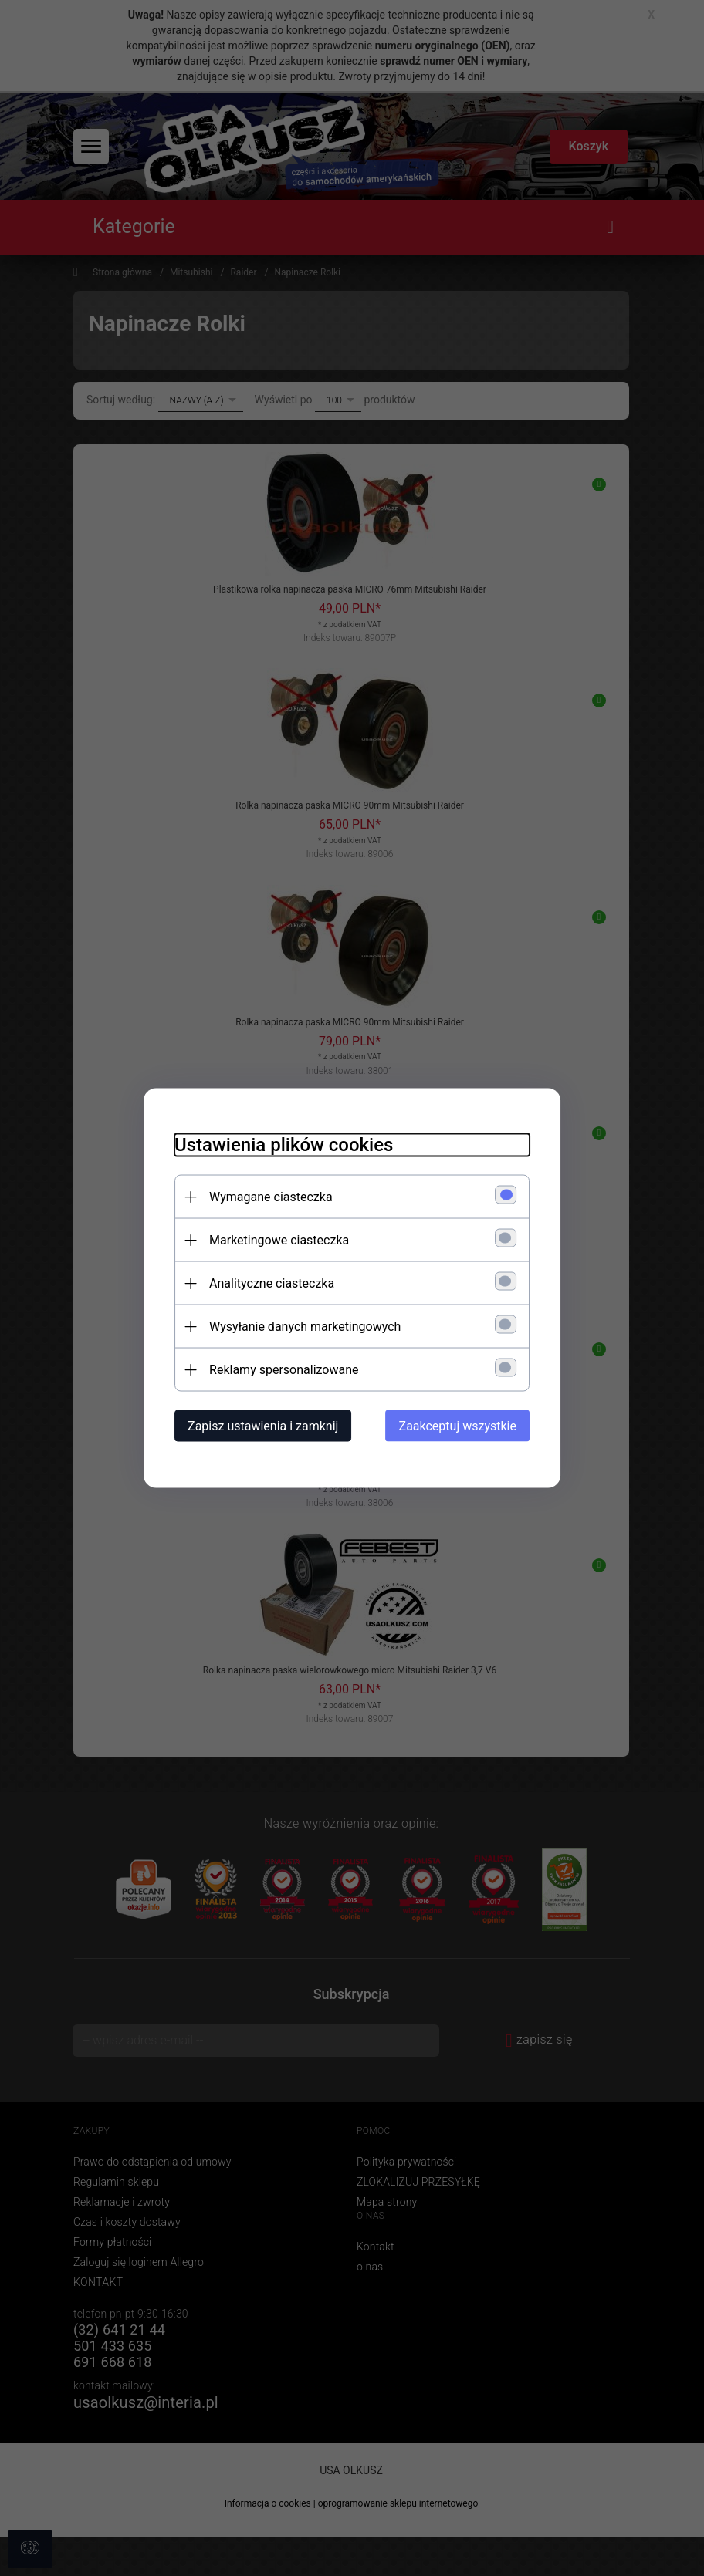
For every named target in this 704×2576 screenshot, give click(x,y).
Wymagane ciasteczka (271, 1197)
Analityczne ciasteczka (271, 1283)
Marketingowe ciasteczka (279, 1240)
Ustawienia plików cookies (283, 1145)
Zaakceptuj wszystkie (457, 1426)
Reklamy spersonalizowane (283, 1369)
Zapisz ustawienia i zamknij (263, 1426)
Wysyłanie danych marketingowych (305, 1326)
